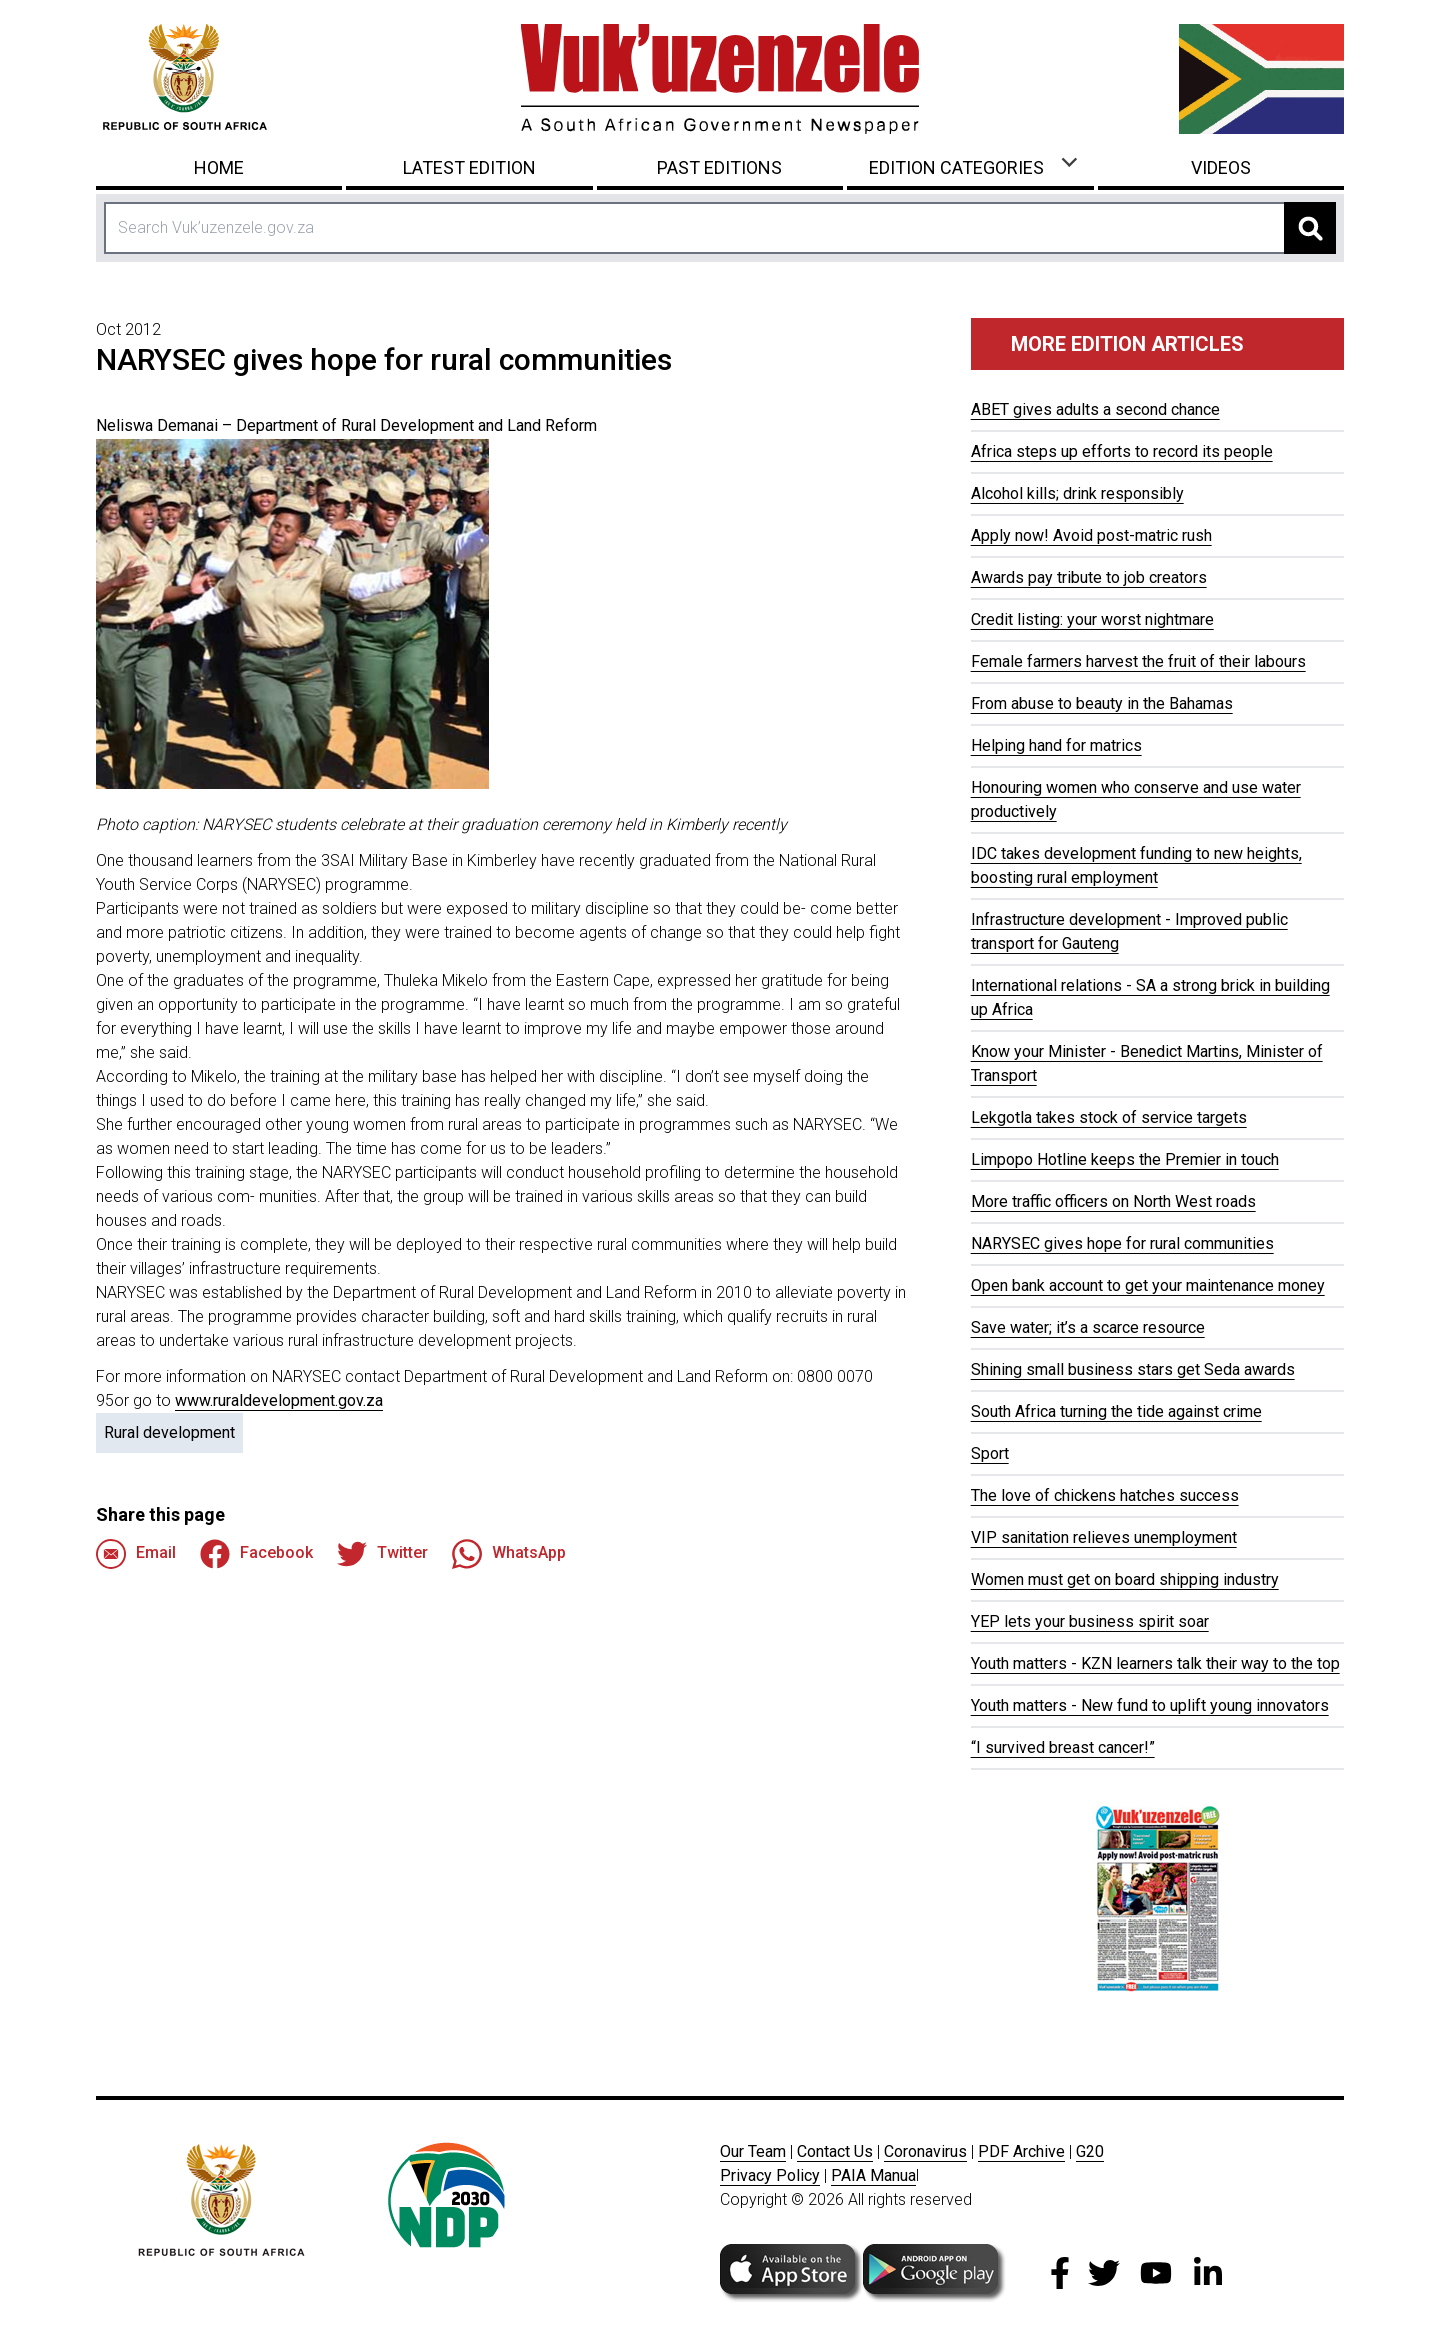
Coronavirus (925, 2151)
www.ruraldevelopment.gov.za (279, 1400)
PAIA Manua (873, 2175)
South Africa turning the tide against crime (1116, 1411)
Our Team (753, 2151)
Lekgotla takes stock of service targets (1109, 1117)
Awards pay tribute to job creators (1089, 577)
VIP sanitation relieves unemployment (1104, 1537)
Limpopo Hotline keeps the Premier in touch (1125, 1159)
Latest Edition (469, 167)
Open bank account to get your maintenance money (1148, 1285)
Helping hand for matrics (1056, 745)
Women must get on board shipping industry (1125, 1579)
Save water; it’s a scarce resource (1088, 1327)
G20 (1090, 2151)
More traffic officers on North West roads (1113, 1201)
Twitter (382, 1554)
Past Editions (719, 167)
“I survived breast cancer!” (1063, 1747)
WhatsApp (509, 1554)
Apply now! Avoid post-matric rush (1091, 535)
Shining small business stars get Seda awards (1133, 1369)
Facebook (256, 1554)
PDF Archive (1021, 2151)
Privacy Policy (770, 2175)
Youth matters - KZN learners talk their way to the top (1155, 1663)
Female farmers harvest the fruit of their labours (1138, 661)
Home (219, 167)
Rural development (169, 1432)
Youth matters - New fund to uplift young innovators (1150, 1705)
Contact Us (835, 2151)
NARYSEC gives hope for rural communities (1122, 1243)
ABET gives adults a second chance (1095, 409)
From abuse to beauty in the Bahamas (1102, 703)
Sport (990, 1453)
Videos (1221, 167)
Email (136, 1554)
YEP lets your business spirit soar (1090, 1621)
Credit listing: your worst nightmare (1092, 619)
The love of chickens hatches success (1105, 1495)
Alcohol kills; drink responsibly (1077, 493)
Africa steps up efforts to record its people (1122, 451)
